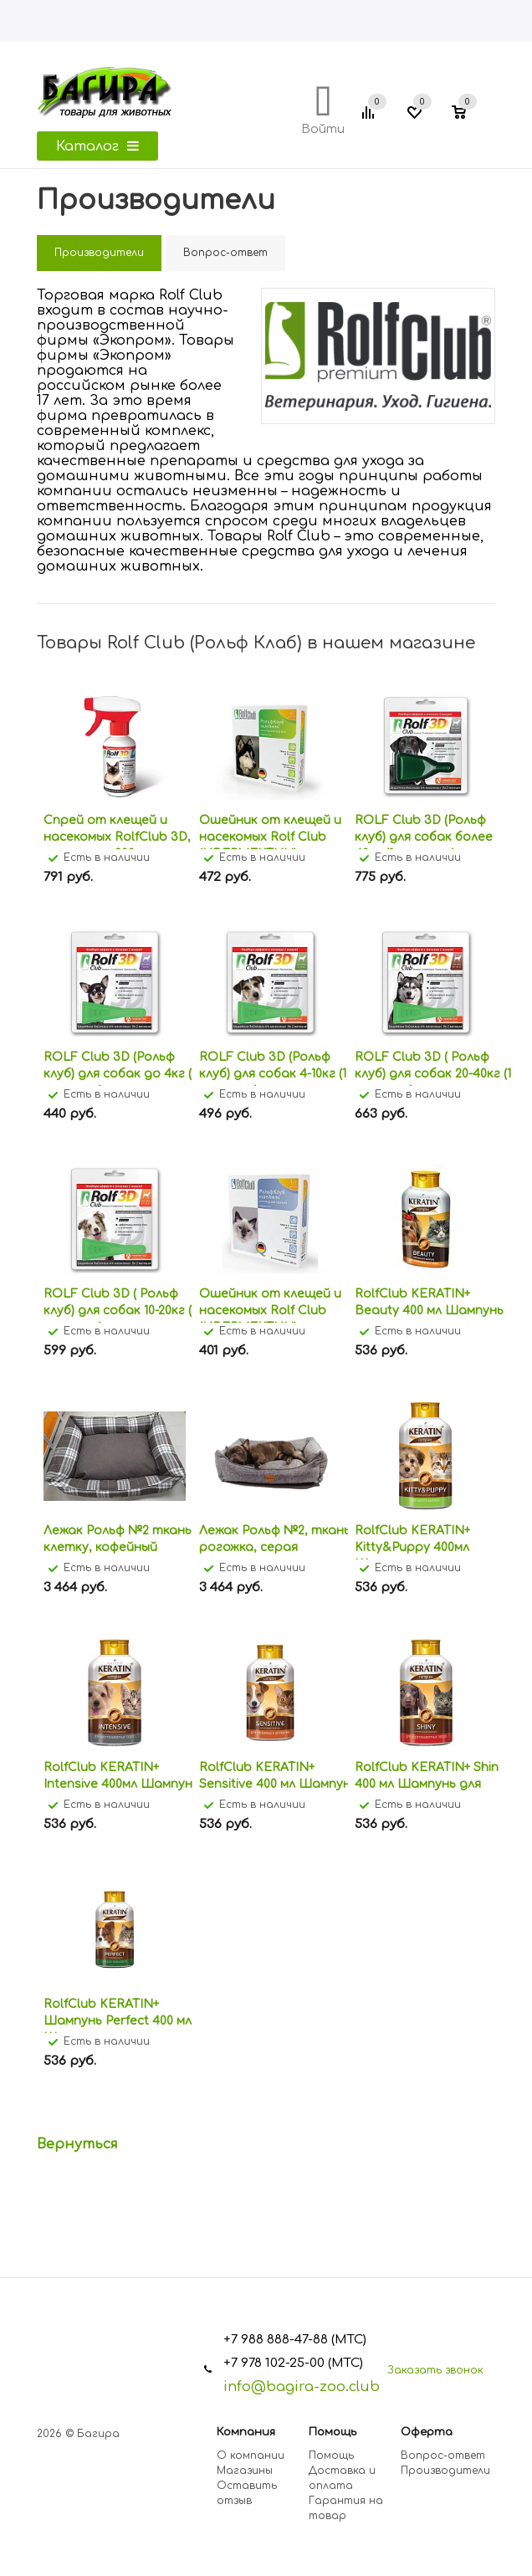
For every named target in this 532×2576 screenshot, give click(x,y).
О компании (250, 2455)
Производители (445, 2470)
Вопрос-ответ (443, 2455)
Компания (246, 2432)
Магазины (245, 2470)
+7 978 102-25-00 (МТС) (293, 2363)
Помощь (332, 2432)
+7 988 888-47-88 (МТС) (294, 2340)
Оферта (427, 2432)
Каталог (97, 146)
